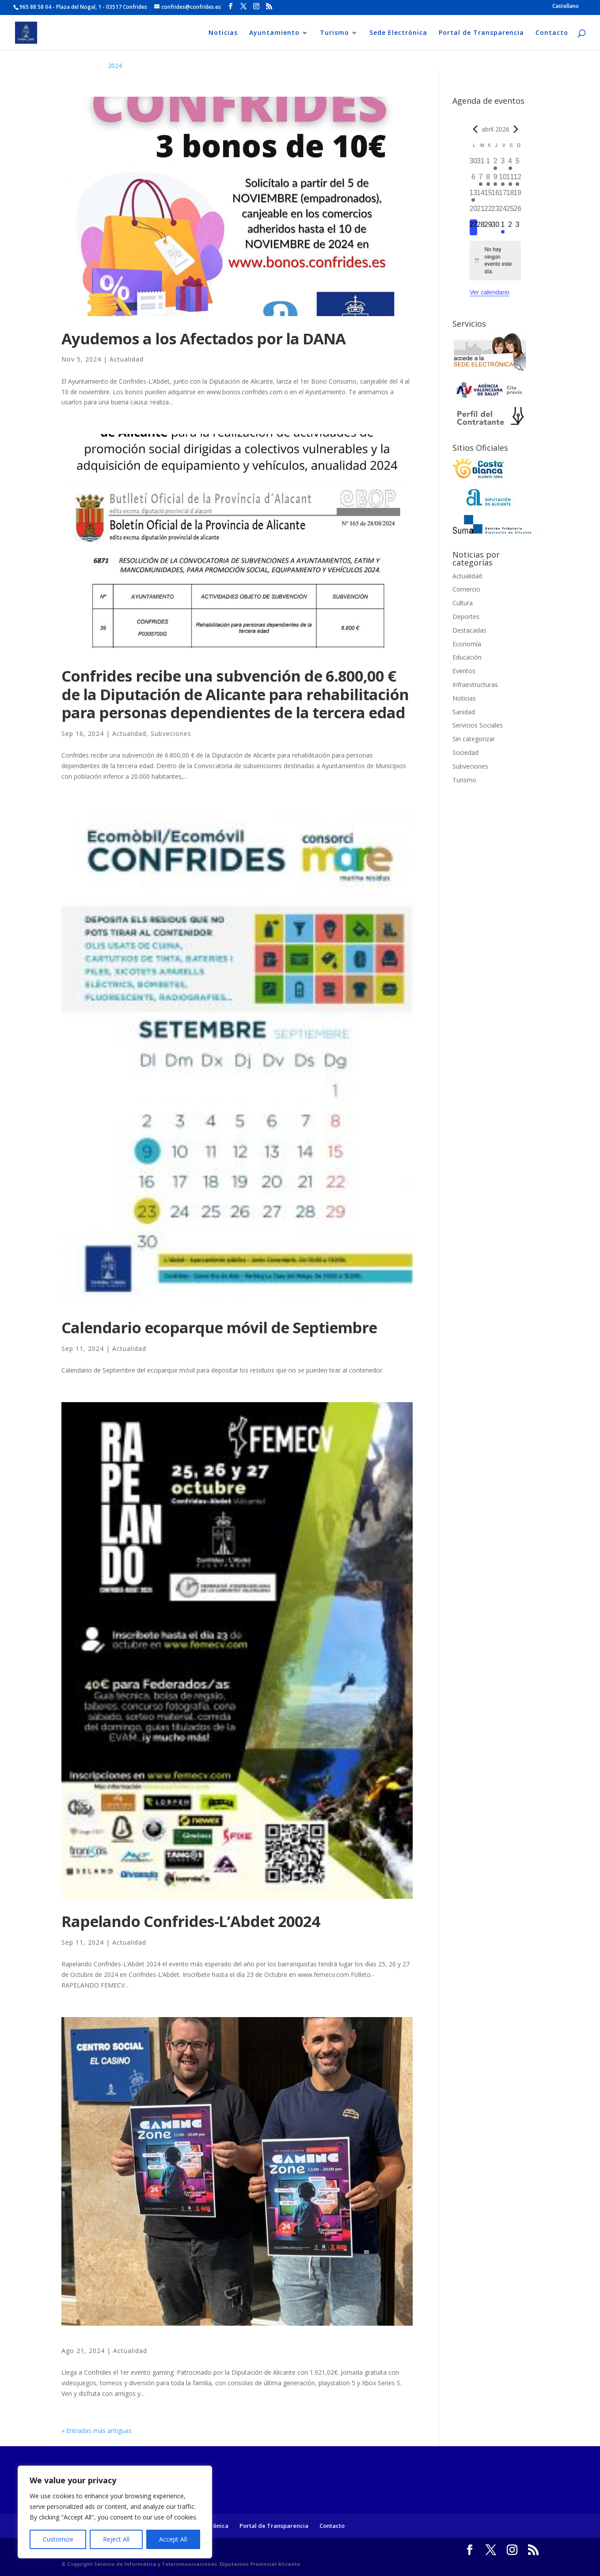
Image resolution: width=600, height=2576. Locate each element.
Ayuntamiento (274, 33)
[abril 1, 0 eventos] (488, 164)
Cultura (462, 603)
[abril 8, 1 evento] (488, 180)
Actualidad (127, 359)
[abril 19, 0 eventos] (517, 196)
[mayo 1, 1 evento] (503, 227)
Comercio (466, 589)
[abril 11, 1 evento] (510, 180)
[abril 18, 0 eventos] (510, 196)
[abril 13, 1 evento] (473, 196)
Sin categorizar (473, 739)
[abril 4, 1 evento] (510, 164)
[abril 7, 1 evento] (481, 180)
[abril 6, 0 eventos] (473, 180)
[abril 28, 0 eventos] (481, 227)
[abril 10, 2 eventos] (503, 180)
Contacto (551, 33)
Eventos (463, 671)
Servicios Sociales (477, 725)
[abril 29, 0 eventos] (488, 227)
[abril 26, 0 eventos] (517, 211)
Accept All (173, 2539)
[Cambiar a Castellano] (565, 6)
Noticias (223, 33)
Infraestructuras (475, 684)
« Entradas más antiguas (96, 2430)
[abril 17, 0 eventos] (503, 196)
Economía (466, 644)
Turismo (334, 33)
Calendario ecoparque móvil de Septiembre (219, 1327)
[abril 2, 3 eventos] (495, 164)
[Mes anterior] (475, 129)
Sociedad (465, 752)
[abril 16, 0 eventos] (495, 196)
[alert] (495, 260)
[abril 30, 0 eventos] (495, 227)
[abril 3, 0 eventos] (503, 164)
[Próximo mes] (515, 129)
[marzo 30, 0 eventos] (473, 164)
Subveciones (171, 733)
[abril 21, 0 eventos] (481, 211)
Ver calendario (489, 292)
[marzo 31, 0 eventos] (481, 164)
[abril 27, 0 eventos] (473, 227)
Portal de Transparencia (481, 33)
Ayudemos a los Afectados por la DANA (203, 338)
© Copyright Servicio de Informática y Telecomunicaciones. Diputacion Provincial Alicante (180, 2564)
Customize (58, 2539)
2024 (115, 65)
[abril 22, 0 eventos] (488, 211)
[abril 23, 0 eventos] (495, 211)
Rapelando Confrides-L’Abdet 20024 (190, 1921)
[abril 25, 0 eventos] (510, 211)
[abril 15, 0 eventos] (488, 196)
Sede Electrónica (398, 33)
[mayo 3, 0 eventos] (517, 227)
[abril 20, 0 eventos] (473, 211)
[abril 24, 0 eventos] (503, 211)
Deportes (465, 616)
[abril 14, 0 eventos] (481, 196)
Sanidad (463, 712)
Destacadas (469, 630)
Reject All (116, 2539)
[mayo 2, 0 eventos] (510, 227)
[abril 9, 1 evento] (495, 180)
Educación (467, 657)
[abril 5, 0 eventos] (517, 164)
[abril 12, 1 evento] (517, 180)
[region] (115, 2512)
